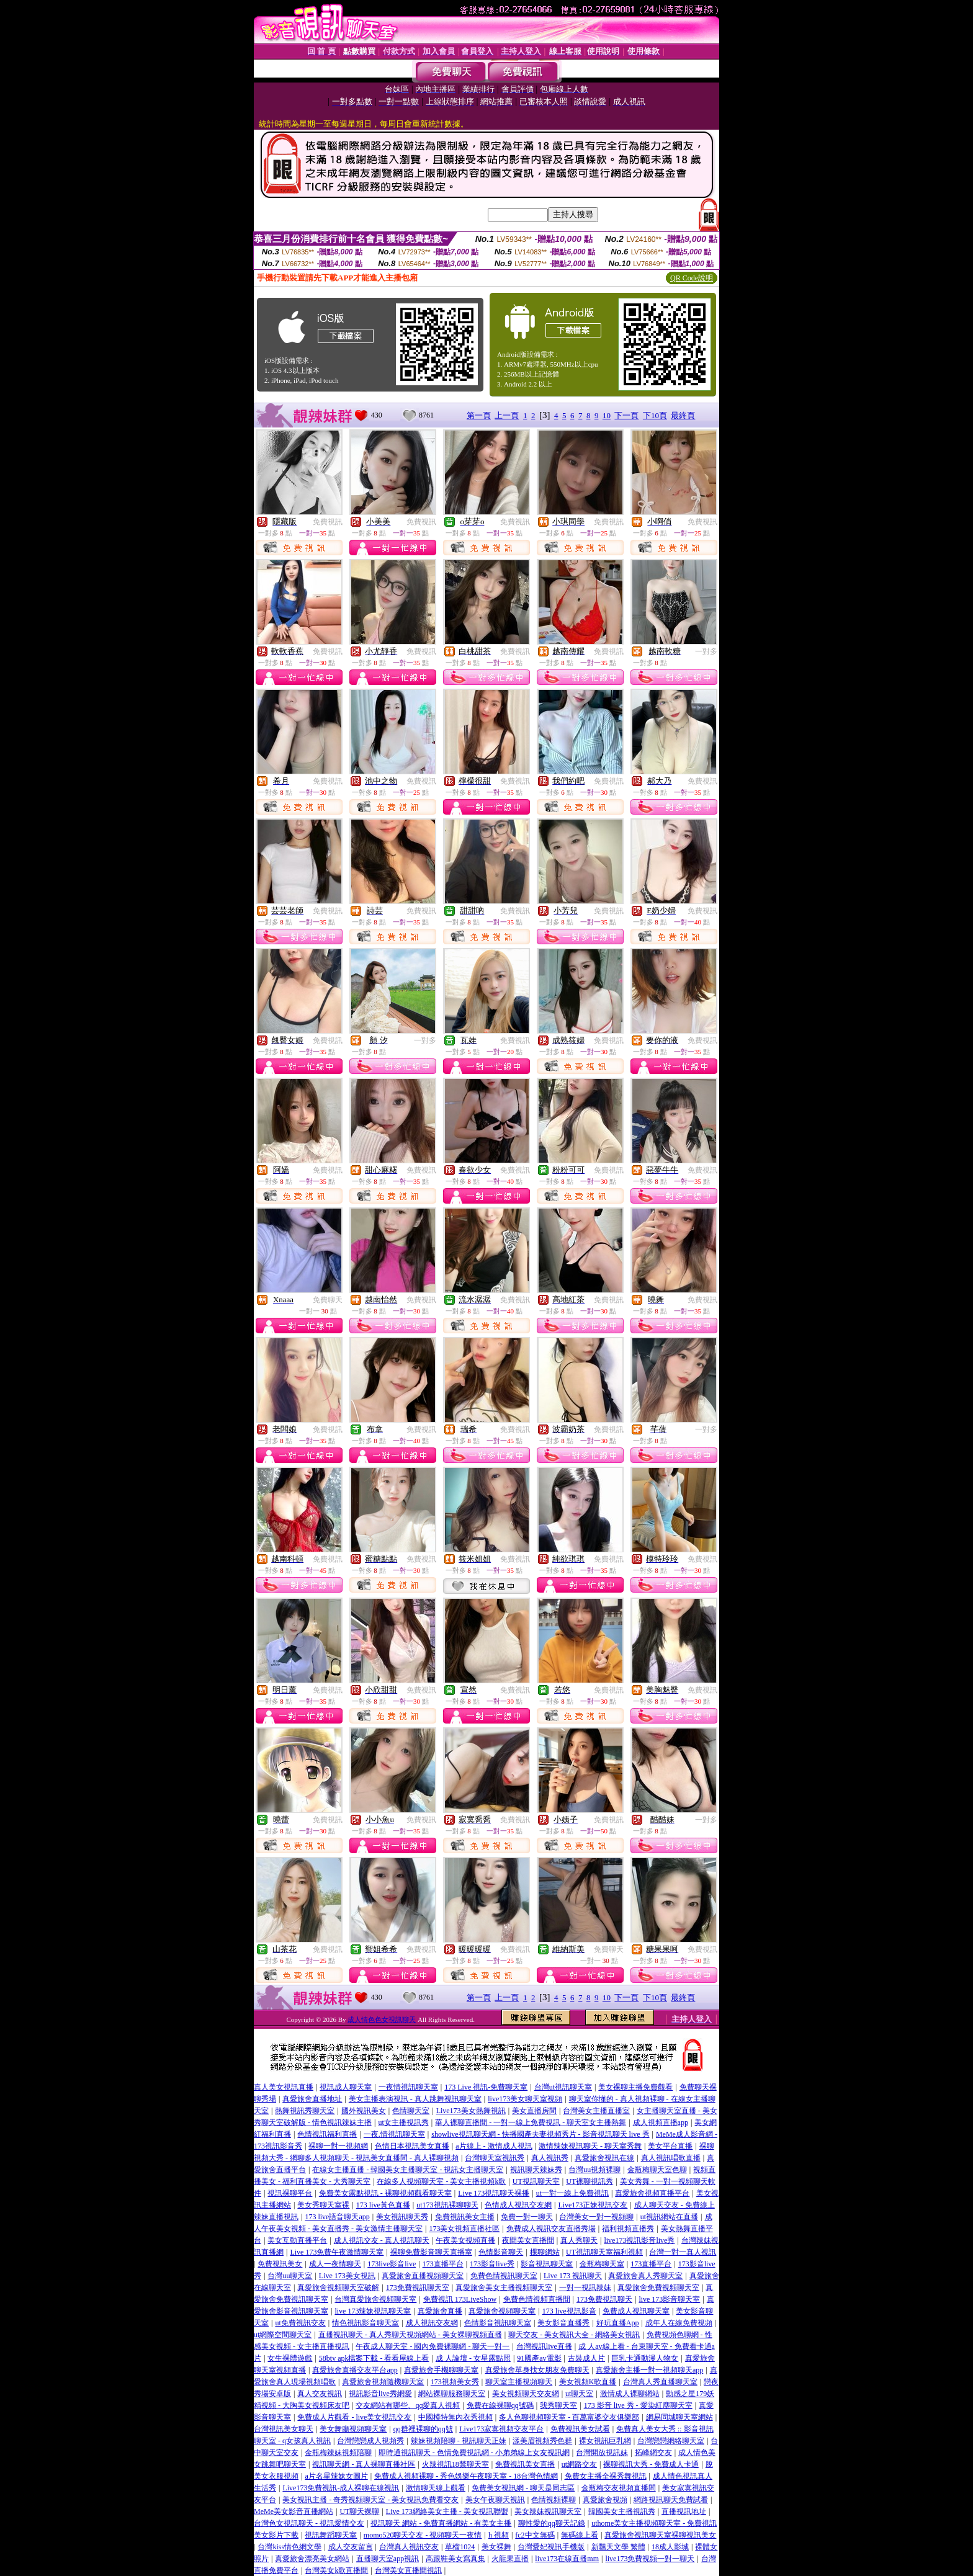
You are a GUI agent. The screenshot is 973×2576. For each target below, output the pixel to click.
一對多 (706, 651)
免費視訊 (328, 521)
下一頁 (626, 415)
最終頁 (683, 415)
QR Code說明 (691, 278)
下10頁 (655, 415)
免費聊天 (328, 1299)
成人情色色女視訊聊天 (382, 2019)
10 (607, 415)
